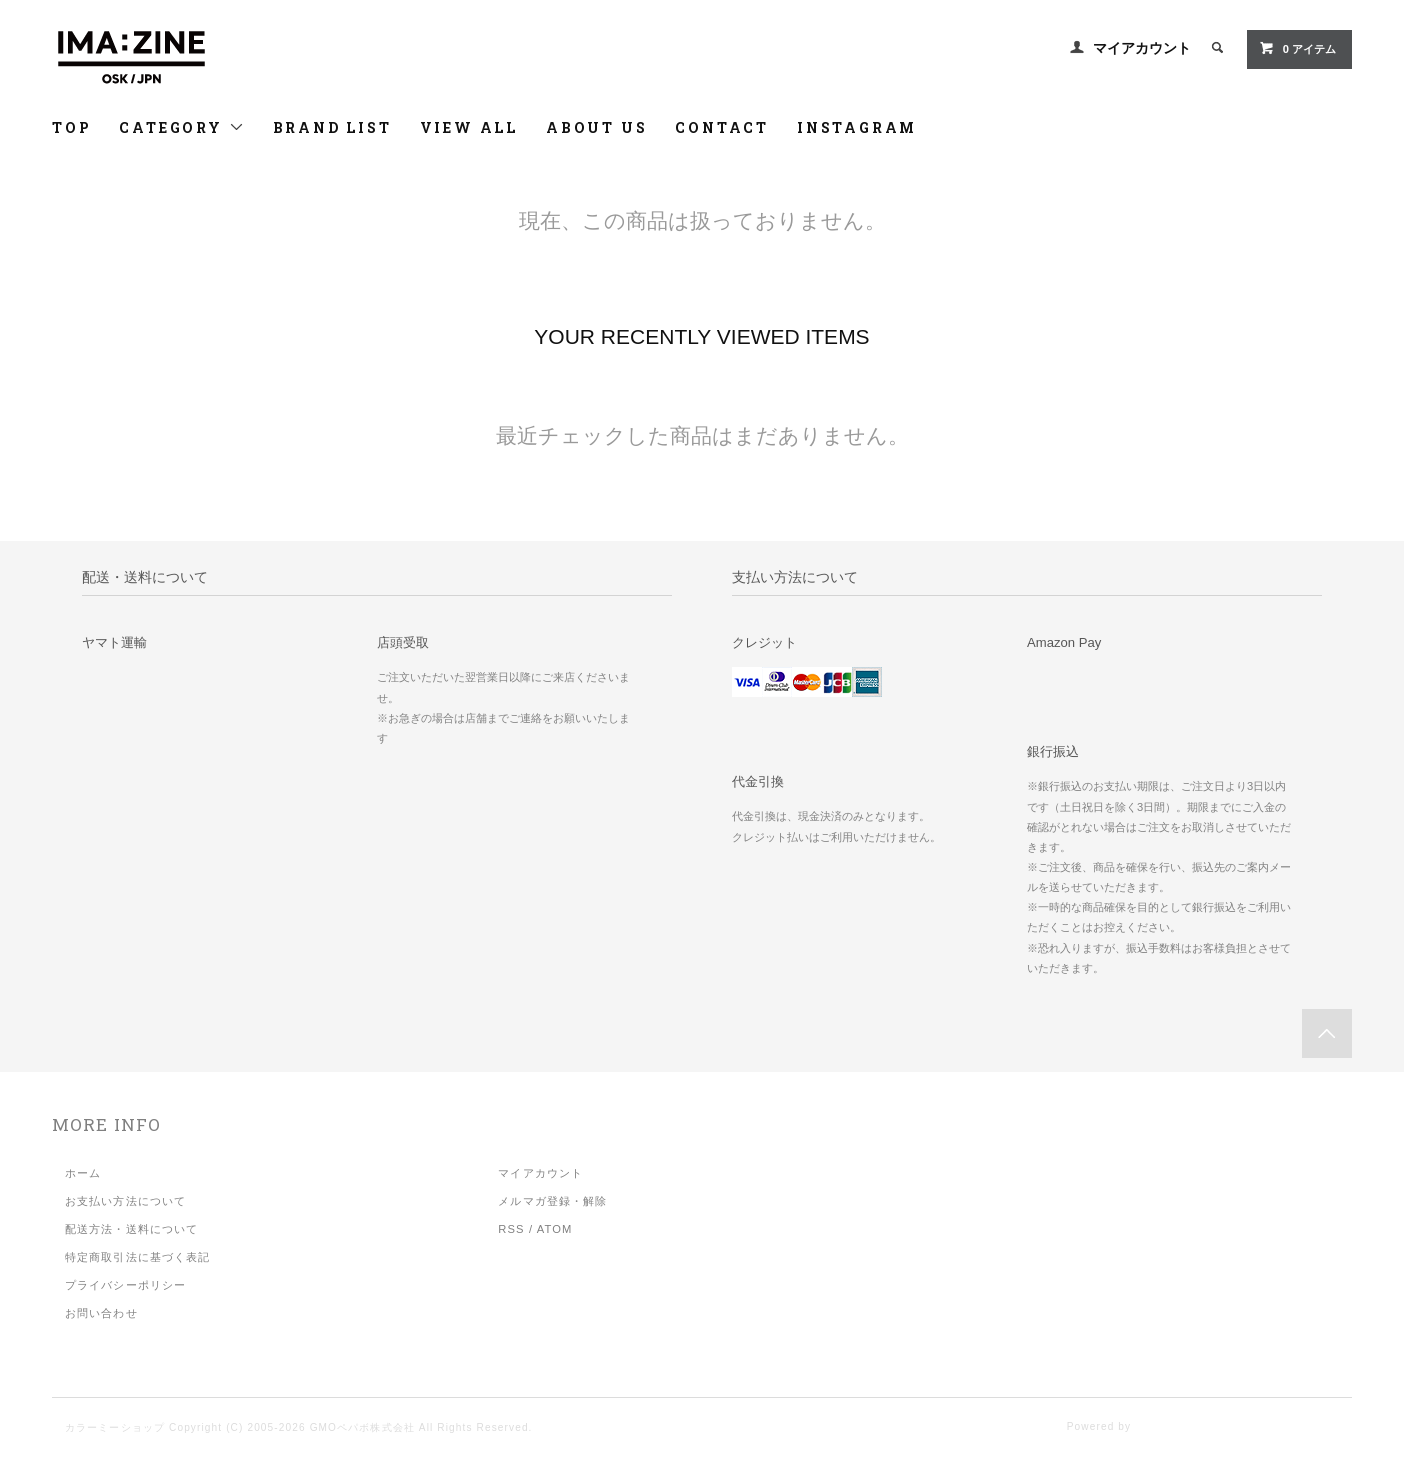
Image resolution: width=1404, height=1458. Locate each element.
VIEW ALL (469, 127)
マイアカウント (1142, 48)
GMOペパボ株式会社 (362, 1427)
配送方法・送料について (131, 1229)
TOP (71, 127)
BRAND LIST (332, 127)
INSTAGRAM (857, 127)
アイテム (1297, 48)
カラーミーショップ (115, 1427)
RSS (511, 1229)
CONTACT (722, 127)
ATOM (555, 1229)
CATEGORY (181, 127)
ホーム (83, 1173)
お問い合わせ (101, 1313)
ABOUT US (596, 127)
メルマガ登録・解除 (552, 1201)
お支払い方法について (125, 1201)
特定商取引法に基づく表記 (137, 1257)
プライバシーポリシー (125, 1285)
